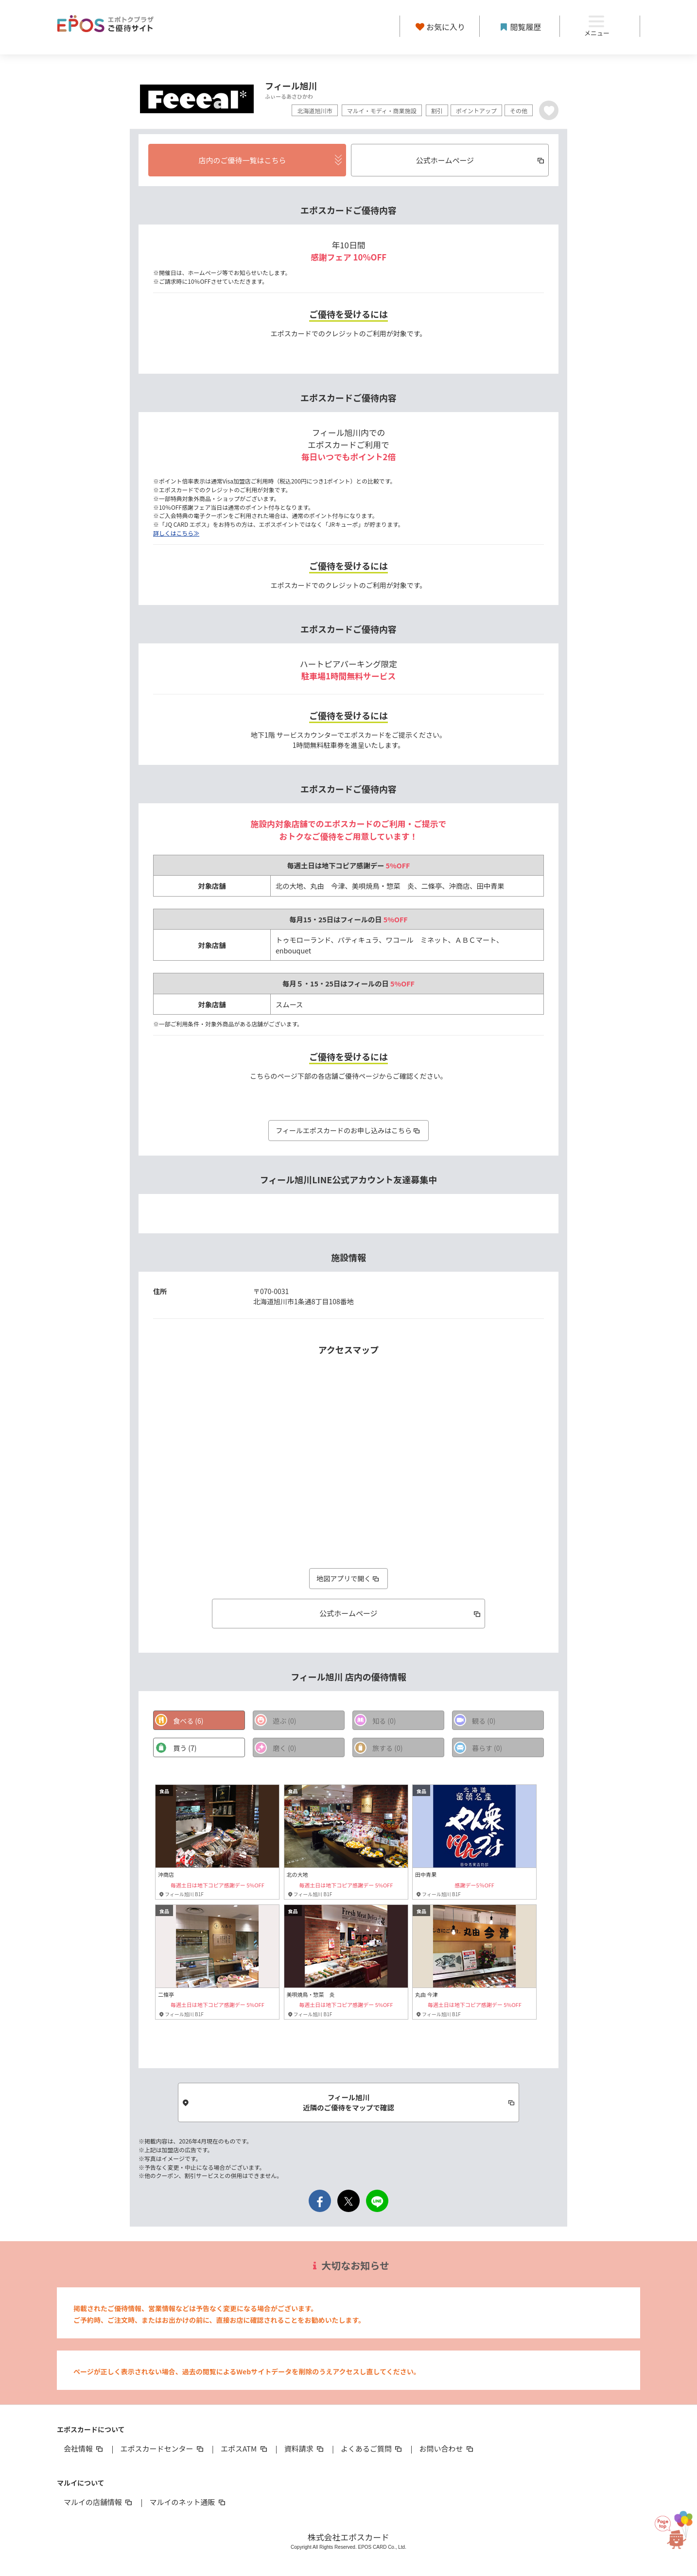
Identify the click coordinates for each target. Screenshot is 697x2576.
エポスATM (245, 2449)
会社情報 (84, 2449)
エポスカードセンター (162, 2449)
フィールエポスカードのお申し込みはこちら (348, 1130)
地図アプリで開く (348, 1578)
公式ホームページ (400, 1613)
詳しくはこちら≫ (176, 533)
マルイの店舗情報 (99, 2502)
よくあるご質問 (372, 2449)
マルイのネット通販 (188, 2502)
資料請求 (304, 2449)
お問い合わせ (447, 2449)
